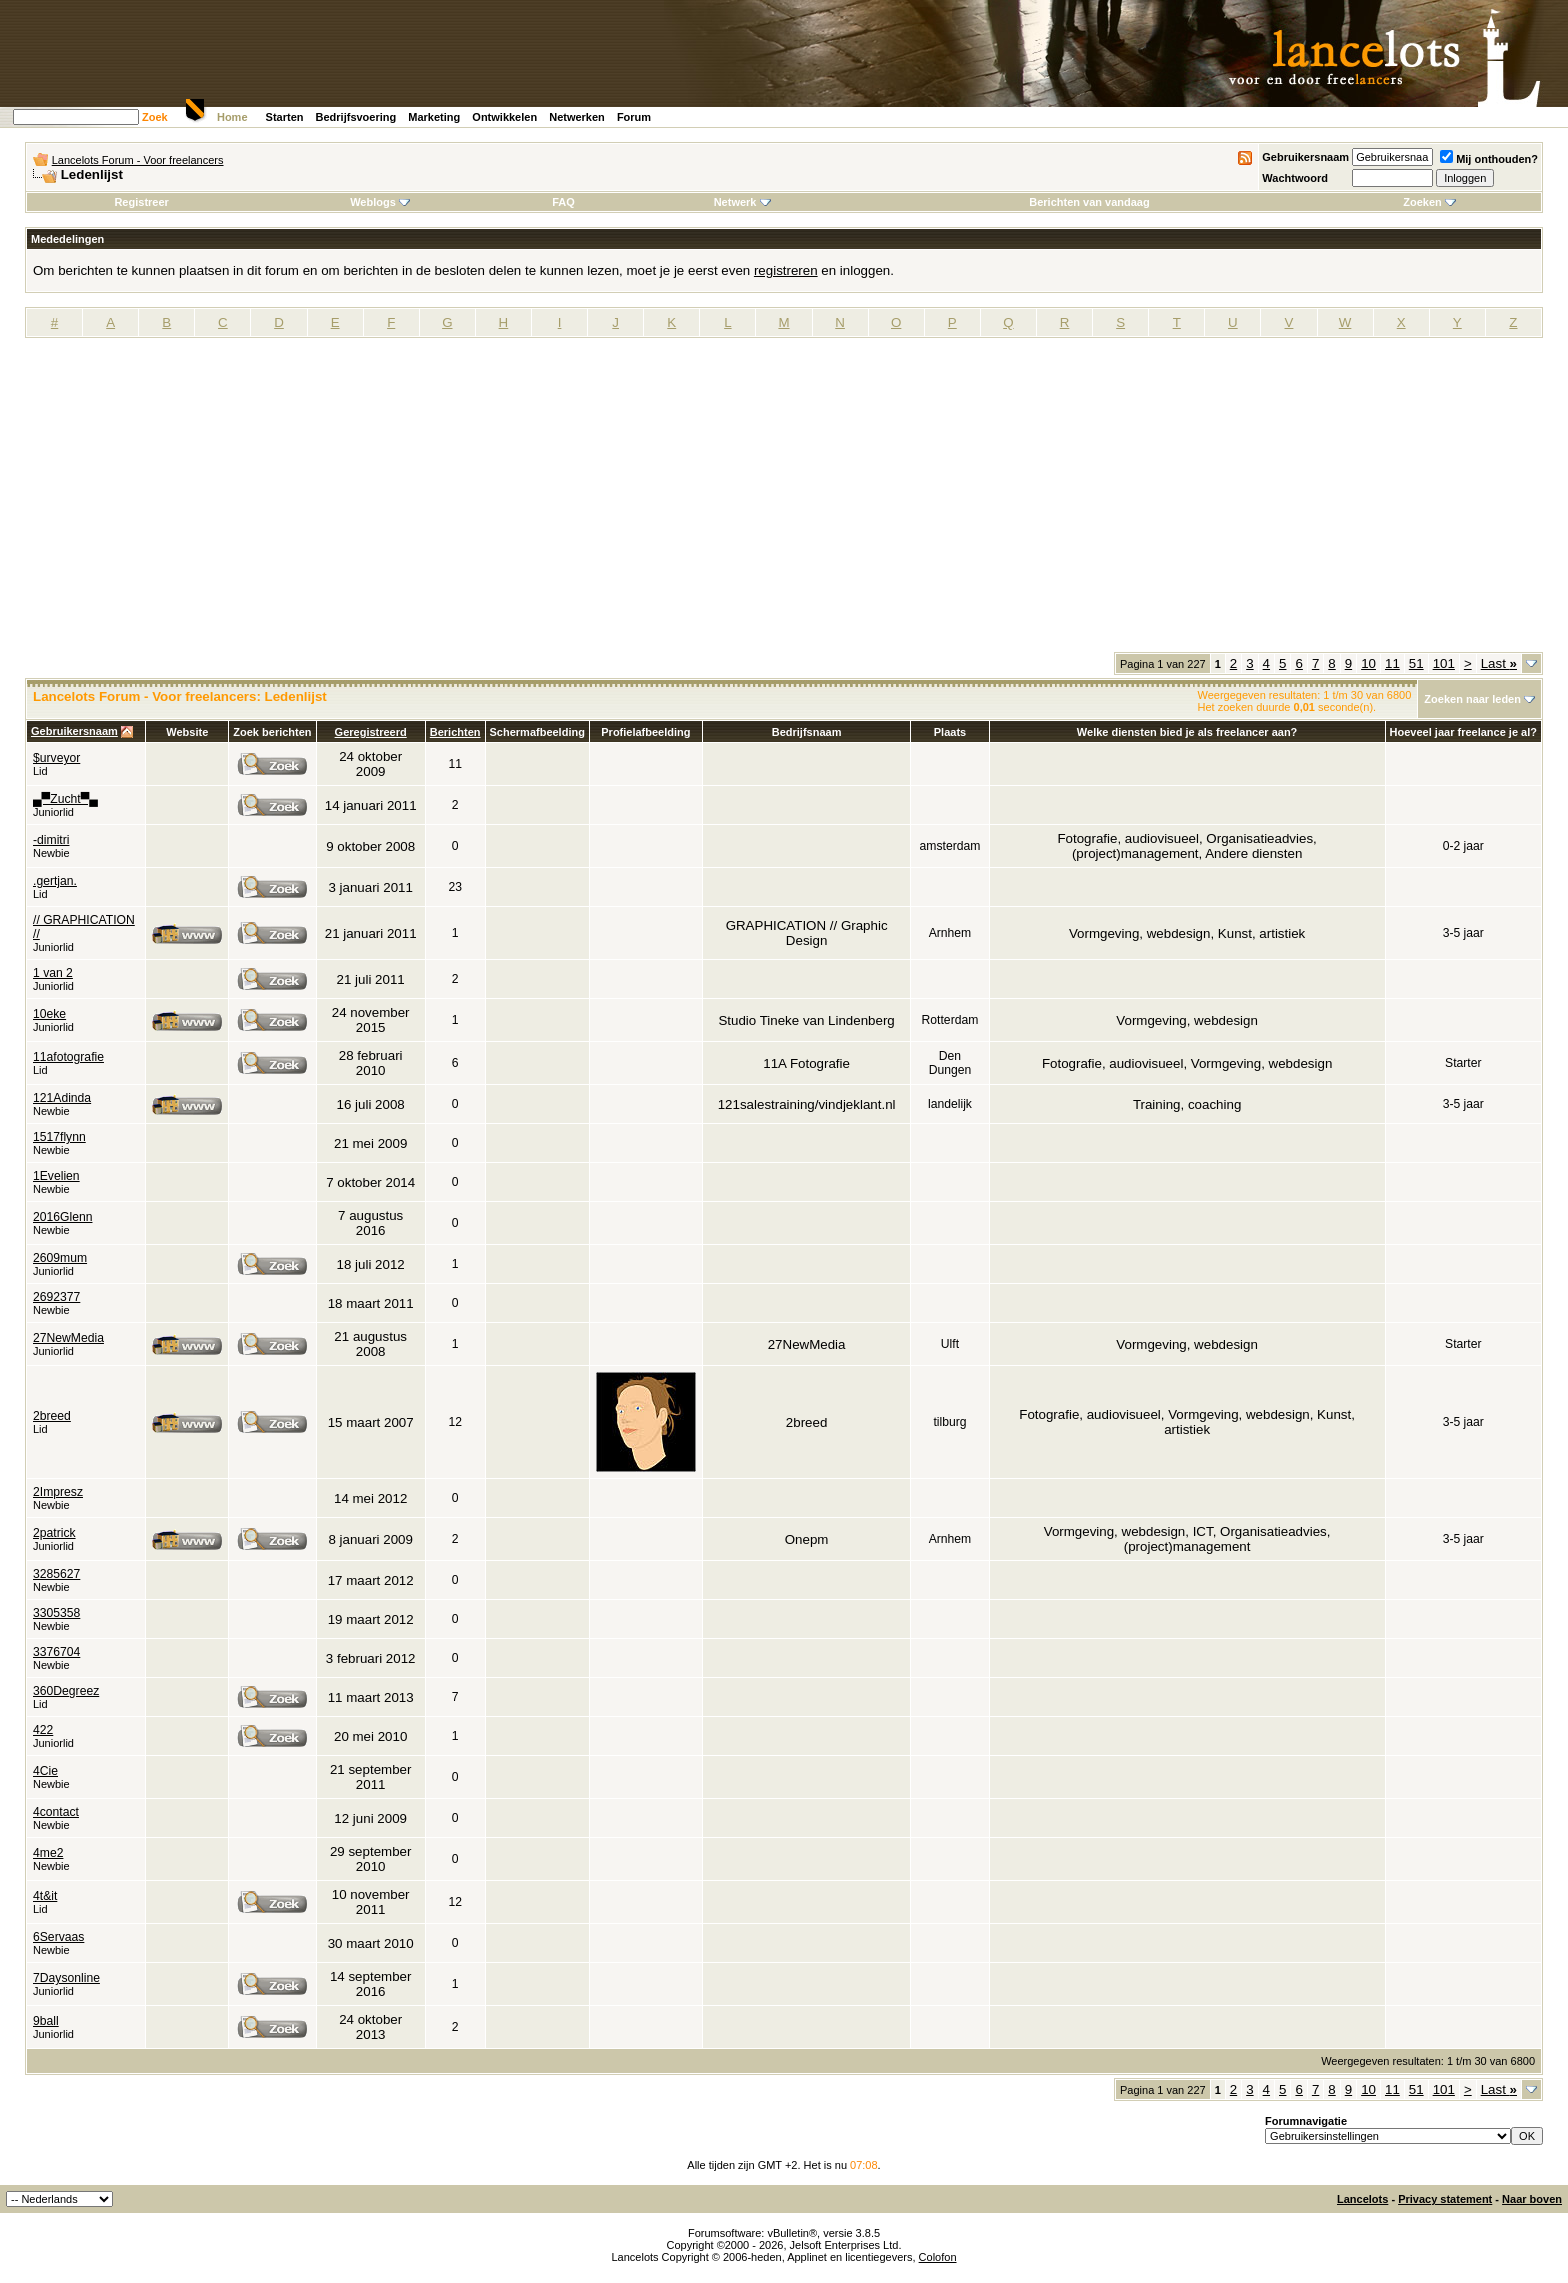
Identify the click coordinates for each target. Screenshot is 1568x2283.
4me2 (48, 1853)
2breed (52, 1416)
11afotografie (68, 1057)
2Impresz (58, 1492)
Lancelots (1362, 2199)
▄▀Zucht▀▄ (65, 799)
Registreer (141, 202)
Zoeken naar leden (1472, 699)
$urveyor (56, 758)
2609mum (60, 1258)
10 (1368, 663)
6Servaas (58, 1937)
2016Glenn (62, 1217)
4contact (56, 1812)
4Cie (45, 1771)
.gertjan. (55, 881)
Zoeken (1429, 202)
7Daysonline (66, 1978)
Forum (634, 117)
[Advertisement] (784, 502)
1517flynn (59, 1137)
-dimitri (51, 840)
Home (232, 117)
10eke (49, 1014)
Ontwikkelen (504, 117)
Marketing (434, 117)
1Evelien (56, 1176)
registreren (786, 270)
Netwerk (742, 202)
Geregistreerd (371, 732)
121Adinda (62, 1098)
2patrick (54, 1533)
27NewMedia (68, 1338)
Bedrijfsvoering (356, 117)
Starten (285, 117)
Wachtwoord (1295, 178)
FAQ (563, 202)
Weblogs (380, 202)
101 (1444, 663)
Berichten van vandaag (1089, 202)
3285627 (56, 1574)
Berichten (455, 732)
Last (1499, 663)
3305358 (56, 1613)
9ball (46, 2021)
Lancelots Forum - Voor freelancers (138, 160)
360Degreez (66, 1691)
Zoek (155, 117)
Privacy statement (1445, 2199)
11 (1392, 663)
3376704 (56, 1652)
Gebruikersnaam (1305, 157)
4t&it (45, 1896)
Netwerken (577, 117)
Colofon (938, 2257)
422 (43, 1730)
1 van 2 (53, 973)
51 (1416, 663)
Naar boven (1532, 2199)
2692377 (56, 1297)
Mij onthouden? (1489, 159)
